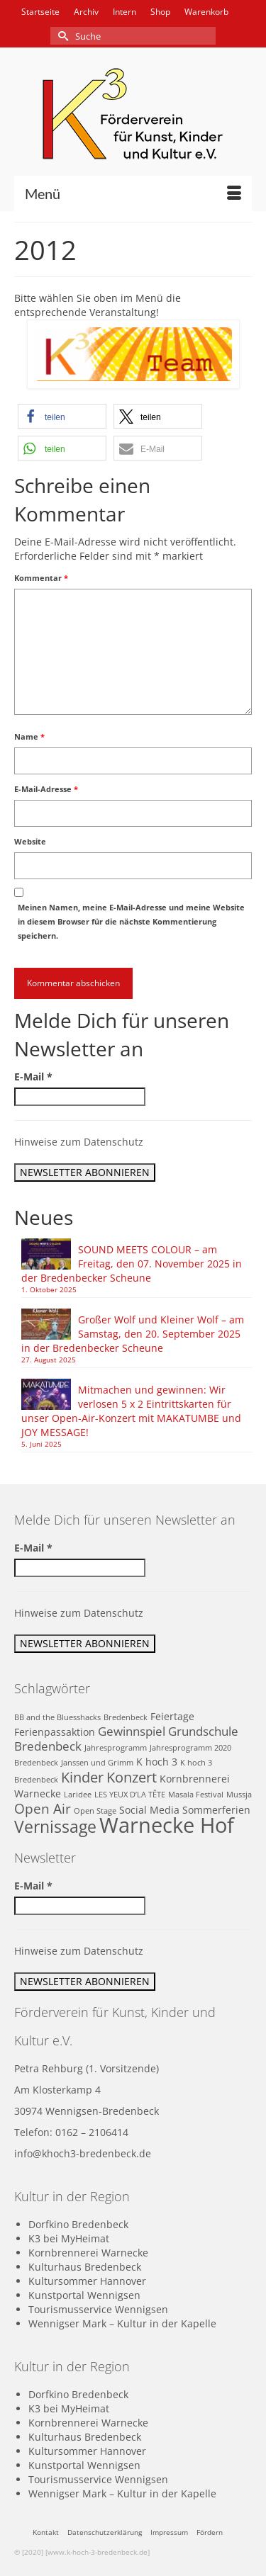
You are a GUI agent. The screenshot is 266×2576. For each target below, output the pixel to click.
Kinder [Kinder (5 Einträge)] (82, 1777)
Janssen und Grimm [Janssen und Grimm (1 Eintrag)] (97, 1763)
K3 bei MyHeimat (68, 2238)
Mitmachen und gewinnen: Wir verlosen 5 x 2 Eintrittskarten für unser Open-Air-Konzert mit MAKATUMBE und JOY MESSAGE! (131, 1411)
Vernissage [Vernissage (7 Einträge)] (55, 1827)
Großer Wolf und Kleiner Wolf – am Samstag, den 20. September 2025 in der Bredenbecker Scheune (132, 1334)
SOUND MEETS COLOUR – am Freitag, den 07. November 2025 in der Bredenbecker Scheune (131, 1263)
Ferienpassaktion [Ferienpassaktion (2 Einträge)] (54, 1732)
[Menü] (133, 193)
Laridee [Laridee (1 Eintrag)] (78, 1795)
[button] (62, 416)
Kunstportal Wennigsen (84, 2295)
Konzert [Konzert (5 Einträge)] (131, 1777)
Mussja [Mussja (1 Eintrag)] (239, 1795)
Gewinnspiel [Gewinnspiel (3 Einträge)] (131, 1731)
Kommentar (41, 577)
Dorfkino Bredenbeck (78, 2224)
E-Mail (33, 1076)
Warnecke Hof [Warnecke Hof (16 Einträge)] (166, 1825)
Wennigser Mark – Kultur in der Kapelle (122, 2323)
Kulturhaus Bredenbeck (84, 2266)
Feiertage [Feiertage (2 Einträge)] (172, 1716)
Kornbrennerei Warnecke (88, 2252)
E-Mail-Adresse (46, 789)
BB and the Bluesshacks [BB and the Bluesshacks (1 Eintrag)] (57, 1717)
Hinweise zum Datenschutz (78, 1141)
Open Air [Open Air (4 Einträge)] (42, 1808)
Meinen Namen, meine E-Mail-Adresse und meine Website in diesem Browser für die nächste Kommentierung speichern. (131, 921)
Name (29, 736)
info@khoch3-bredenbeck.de (82, 2153)
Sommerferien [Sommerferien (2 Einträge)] (216, 1810)
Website (30, 841)
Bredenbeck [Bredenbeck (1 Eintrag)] (126, 1717)
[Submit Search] (61, 36)
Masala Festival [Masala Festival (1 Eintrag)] (195, 1795)
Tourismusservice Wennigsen (98, 2309)
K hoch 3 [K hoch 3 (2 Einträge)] (156, 1761)
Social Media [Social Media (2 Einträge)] (149, 1810)
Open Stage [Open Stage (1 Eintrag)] (95, 1811)
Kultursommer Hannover (87, 2281)
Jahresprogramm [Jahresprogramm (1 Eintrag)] (115, 1748)
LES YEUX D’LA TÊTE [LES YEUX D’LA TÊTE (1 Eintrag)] (129, 1795)
